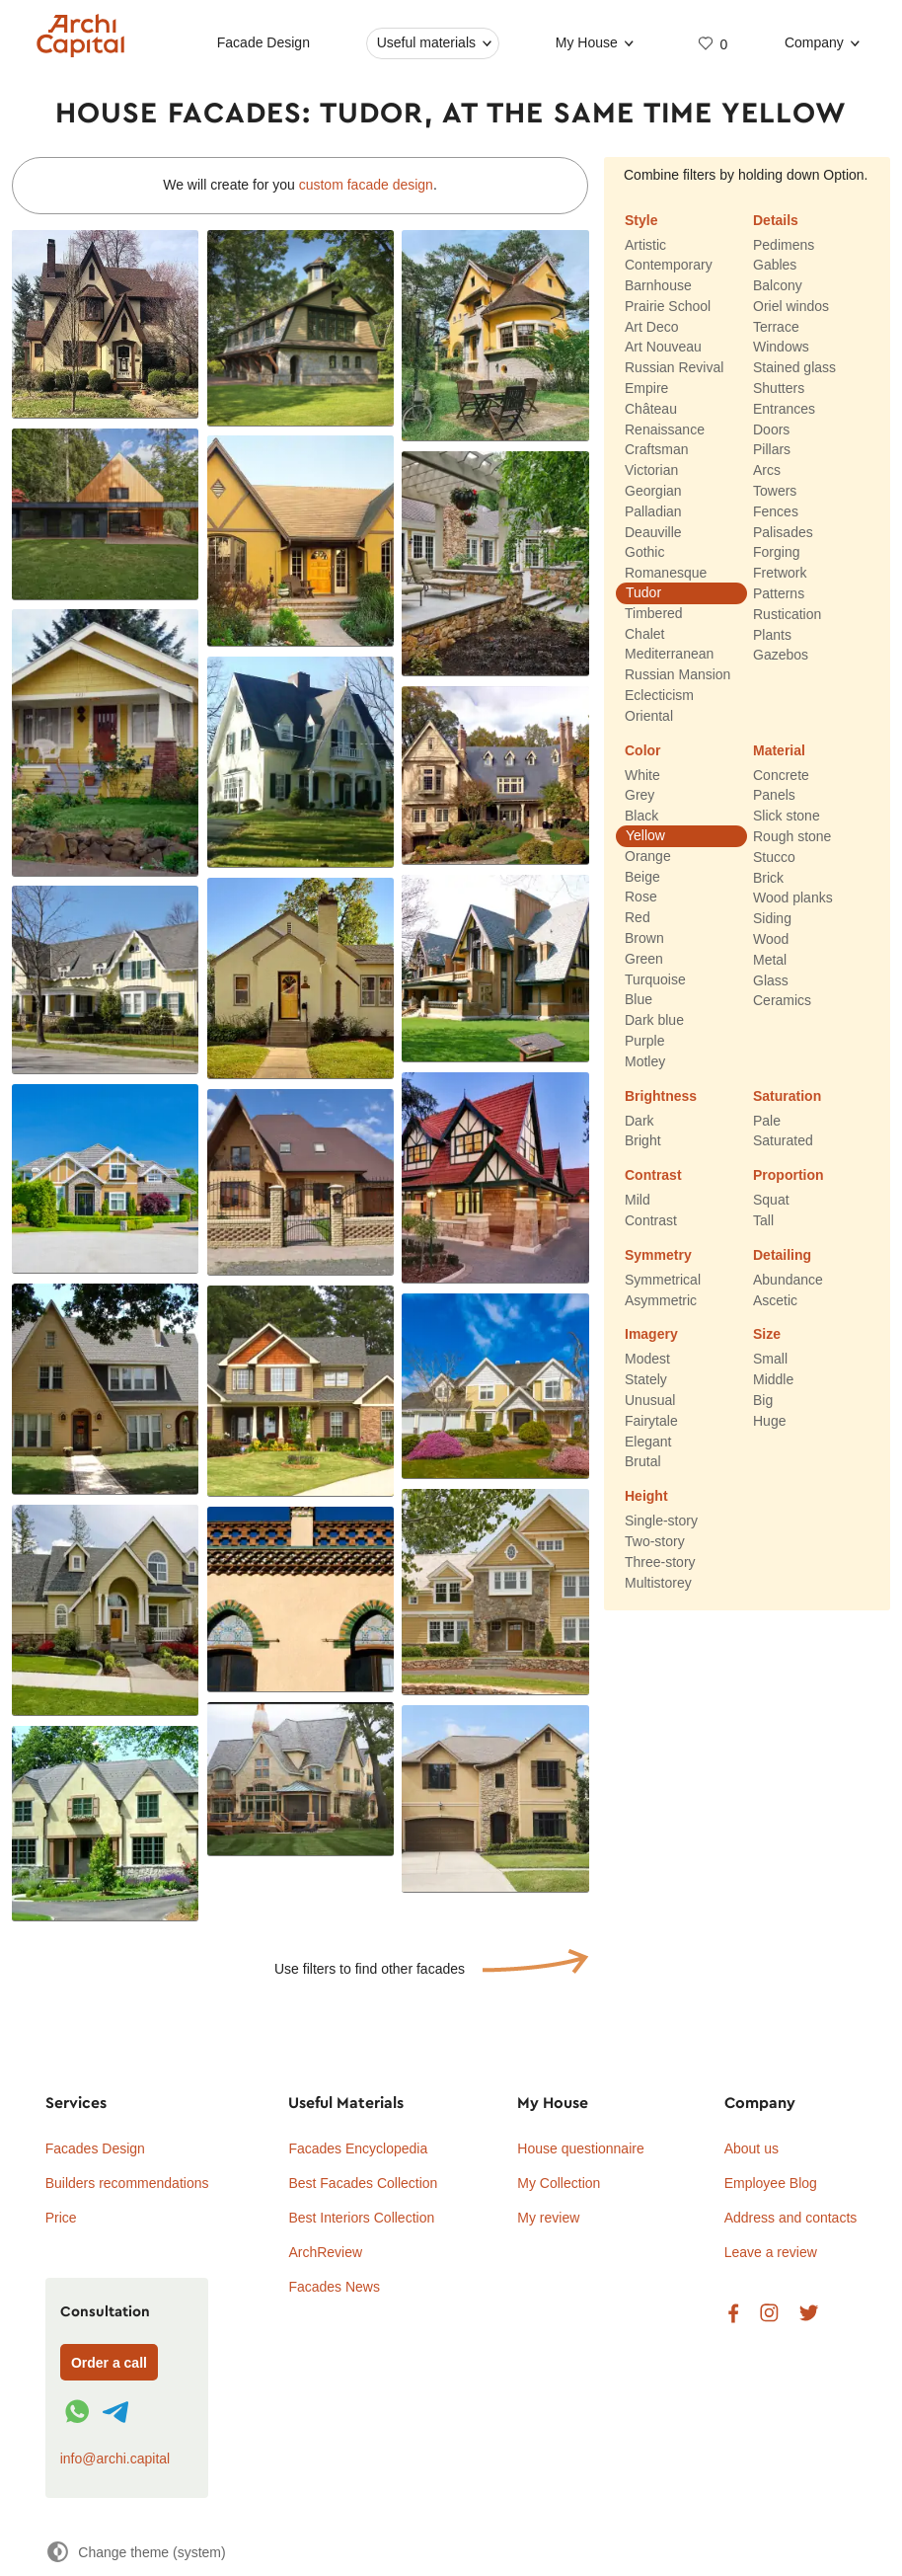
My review (548, 2217)
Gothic (644, 553)
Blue (638, 1000)
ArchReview (325, 2252)
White (642, 775)
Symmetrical (663, 1280)
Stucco (774, 857)
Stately (646, 1380)
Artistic (645, 245)
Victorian (651, 471)
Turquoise (655, 979)
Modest (647, 1359)
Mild (637, 1201)
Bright (643, 1141)
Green (644, 959)
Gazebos (780, 656)
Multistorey (658, 1583)
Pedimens (783, 245)
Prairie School (668, 306)
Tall (763, 1220)
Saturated (783, 1141)
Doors (771, 429)
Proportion (788, 1176)
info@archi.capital (115, 2458)
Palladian (653, 511)
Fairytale (651, 1421)
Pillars (771, 450)
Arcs (767, 471)
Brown (644, 938)
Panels (774, 796)
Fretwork (779, 574)
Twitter (808, 2314)
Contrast (653, 1176)
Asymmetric (661, 1300)
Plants (772, 635)
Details (775, 220)
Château (651, 409)
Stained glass (794, 368)
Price (61, 2217)
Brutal (643, 1462)
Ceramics (782, 1001)
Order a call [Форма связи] (109, 2363)
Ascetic (775, 1300)
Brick (768, 878)
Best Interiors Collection (361, 2217)
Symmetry (658, 1255)
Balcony (777, 285)
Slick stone (786, 816)
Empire (646, 388)
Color (643, 750)
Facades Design (95, 2148)
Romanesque (666, 574)
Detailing (782, 1255)
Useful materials (425, 42)
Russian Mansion (677, 675)
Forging (776, 553)
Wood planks (793, 898)
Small (770, 1359)
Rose (641, 897)
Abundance (788, 1280)
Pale (767, 1121)
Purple (644, 1041)
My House (586, 42)
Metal (770, 960)
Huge (769, 1421)
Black (641, 816)
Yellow (645, 835)
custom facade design (366, 185)
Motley (645, 1061)
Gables (774, 265)
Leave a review (770, 2252)
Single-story (661, 1521)
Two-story (655, 1541)
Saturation (787, 1096)
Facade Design (262, 42)
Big (763, 1400)
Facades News (334, 2287)
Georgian (653, 491)
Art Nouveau (663, 347)
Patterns (778, 593)
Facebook (733, 2314)
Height (646, 1497)
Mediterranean (669, 655)
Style (641, 220)
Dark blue (654, 1021)
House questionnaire (580, 2148)
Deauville (653, 532)
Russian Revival (674, 368)
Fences (775, 511)
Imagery (651, 1335)
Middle (773, 1380)
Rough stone (792, 836)
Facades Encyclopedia (357, 2148)
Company (814, 42)
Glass (771, 980)
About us (751, 2148)
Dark (639, 1121)
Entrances (784, 409)
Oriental (649, 716)
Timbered (654, 613)
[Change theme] (135, 2551)
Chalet (644, 634)
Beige (642, 877)
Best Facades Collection (362, 2183)
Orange (648, 856)
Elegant (648, 1441)
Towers (774, 491)
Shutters (778, 388)
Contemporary (669, 265)
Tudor (643, 592)
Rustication (787, 614)
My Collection (558, 2183)
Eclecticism (659, 695)
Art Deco (651, 327)
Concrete (781, 775)
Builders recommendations (127, 2183)
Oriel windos (791, 306)
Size (767, 1335)
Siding (772, 919)
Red (637, 918)
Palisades (783, 532)
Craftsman (657, 450)
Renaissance (665, 429)
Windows (781, 347)
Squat (771, 1201)
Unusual (650, 1400)
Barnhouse (658, 285)
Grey (639, 796)
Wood (771, 939)
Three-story (660, 1562)
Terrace (776, 327)
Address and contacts (791, 2217)
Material (779, 750)
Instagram (769, 2314)
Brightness (661, 1096)
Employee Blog (770, 2183)
